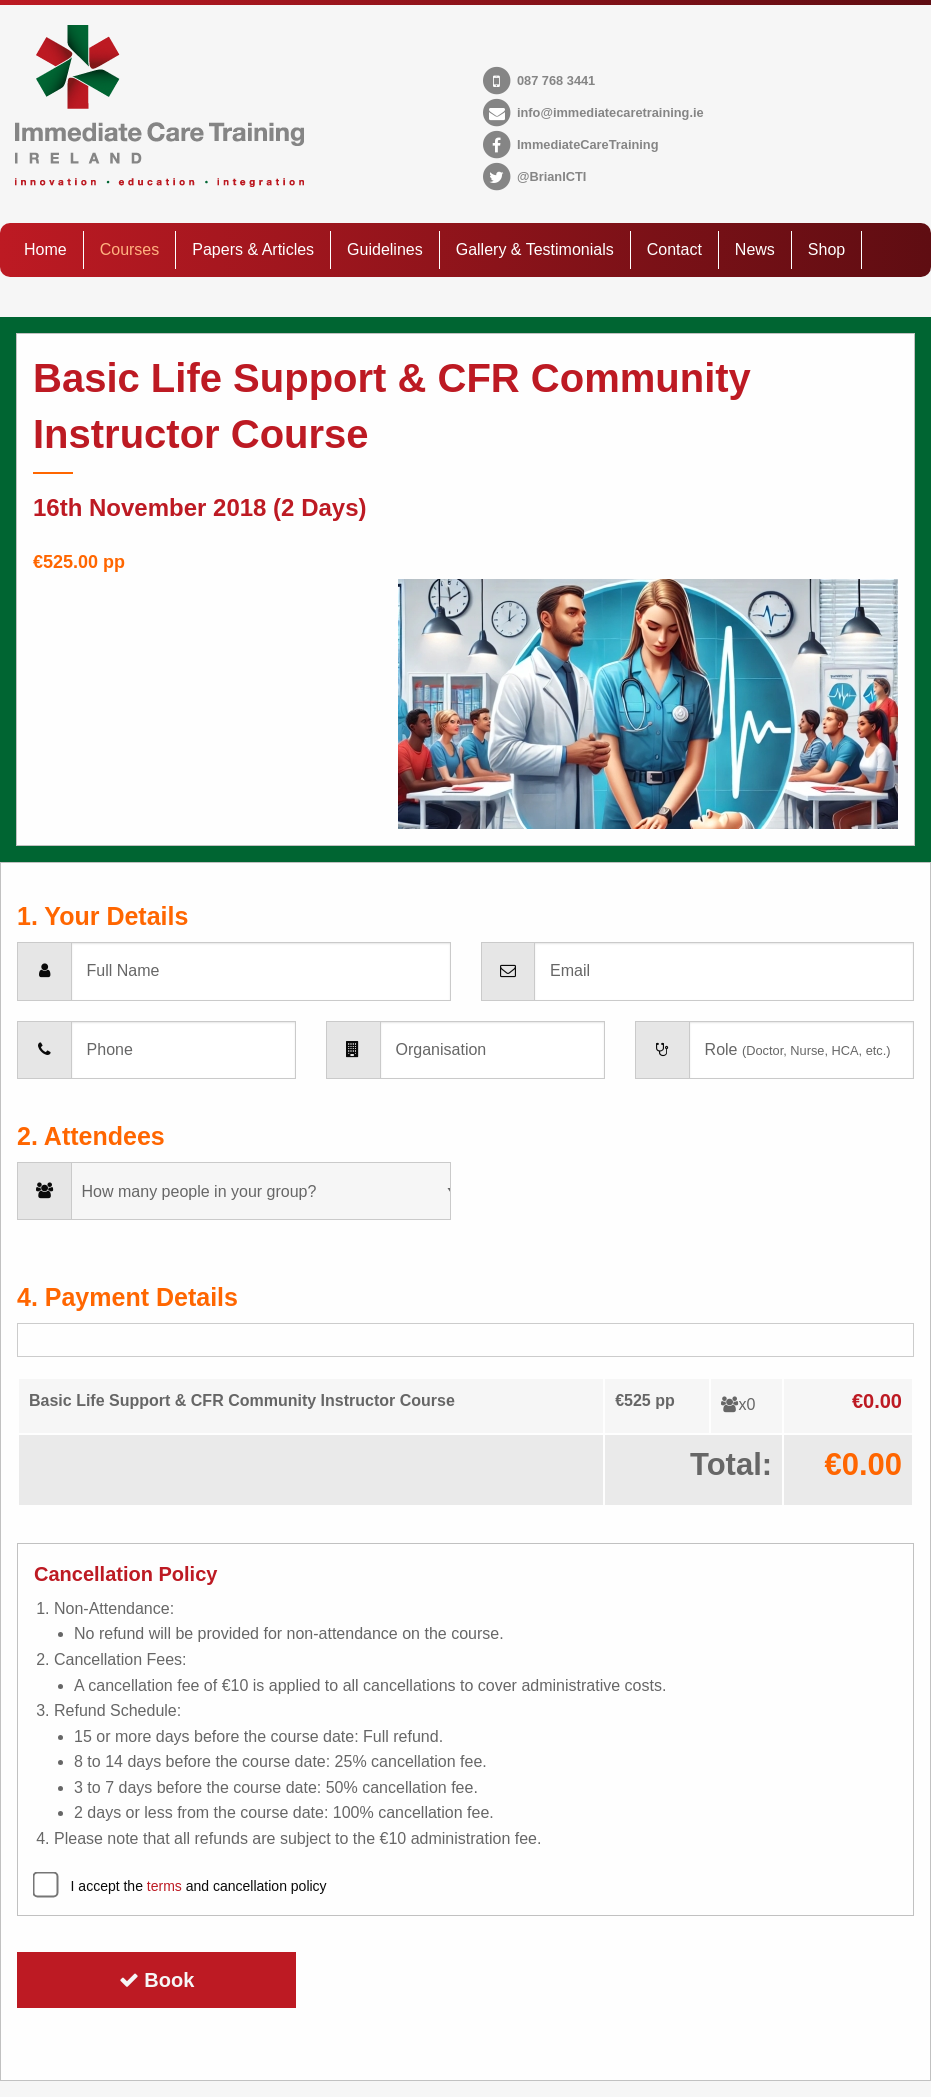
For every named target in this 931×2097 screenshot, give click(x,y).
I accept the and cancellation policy (199, 1886)
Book (157, 1980)
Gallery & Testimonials (535, 249)
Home (45, 249)
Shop (826, 249)
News (755, 249)
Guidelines (385, 249)
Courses (130, 249)
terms (164, 1886)
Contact (674, 249)
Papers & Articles (253, 249)
